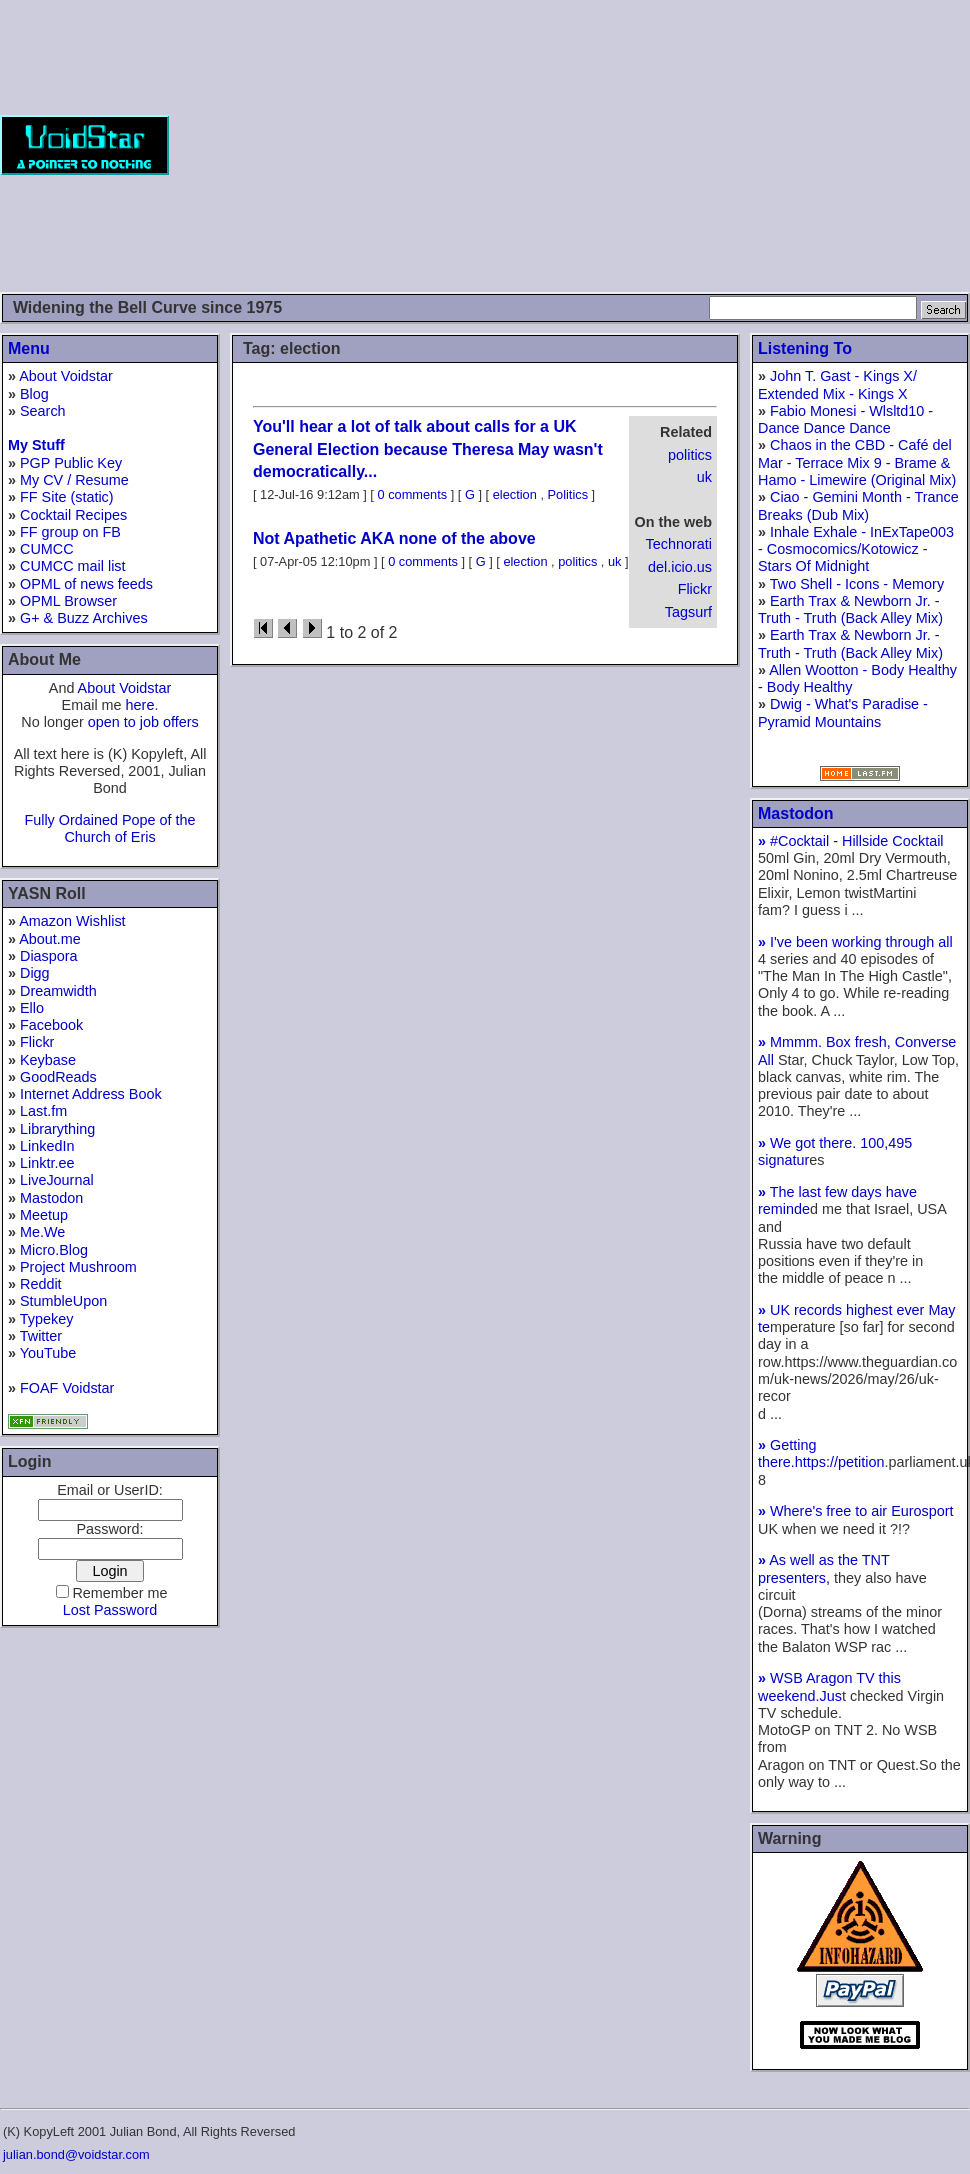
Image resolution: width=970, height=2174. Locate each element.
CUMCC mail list (73, 566)
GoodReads (58, 1077)
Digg (35, 973)
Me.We (42, 1232)
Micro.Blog (54, 1250)
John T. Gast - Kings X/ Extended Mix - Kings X (837, 384)
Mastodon (51, 1198)
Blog (34, 394)
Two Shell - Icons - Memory (857, 584)
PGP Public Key (71, 463)
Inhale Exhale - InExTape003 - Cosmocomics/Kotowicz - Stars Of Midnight (856, 549)
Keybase (48, 1060)
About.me (50, 939)
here (140, 705)
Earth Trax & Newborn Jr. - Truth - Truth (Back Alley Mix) (850, 609)
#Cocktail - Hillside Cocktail (851, 841)
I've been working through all (855, 942)
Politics (568, 494)
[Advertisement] (622, 145)
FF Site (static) (67, 497)
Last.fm (43, 1111)
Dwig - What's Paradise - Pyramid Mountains (843, 712)
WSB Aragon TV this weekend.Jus (829, 1686)
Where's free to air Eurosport (856, 1511)
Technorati (679, 544)
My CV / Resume (74, 480)
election (515, 494)
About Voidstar (66, 376)
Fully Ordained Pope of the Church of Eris (109, 828)
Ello (32, 1008)
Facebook (51, 1025)
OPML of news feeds (86, 584)
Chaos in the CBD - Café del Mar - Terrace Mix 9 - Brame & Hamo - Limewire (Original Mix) (857, 462)
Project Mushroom (78, 1267)
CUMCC (47, 549)
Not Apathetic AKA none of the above (394, 538)
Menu (29, 348)
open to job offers (143, 722)
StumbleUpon (63, 1301)
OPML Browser (68, 601)
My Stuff (36, 445)
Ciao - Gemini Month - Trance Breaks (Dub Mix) (858, 505)
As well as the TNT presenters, (823, 1568)
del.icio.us (680, 567)
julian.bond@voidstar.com (76, 2154)
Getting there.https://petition (821, 1453)
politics (690, 455)
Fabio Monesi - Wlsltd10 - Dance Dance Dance (845, 419)
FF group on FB (70, 532)
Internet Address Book (91, 1094)
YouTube (48, 1353)
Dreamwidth (58, 991)
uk (704, 477)
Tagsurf (688, 612)
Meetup (44, 1215)
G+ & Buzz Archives (84, 618)
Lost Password (110, 1610)
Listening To (805, 348)
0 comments (412, 494)
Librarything (57, 1129)
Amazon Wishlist (72, 921)
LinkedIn (47, 1146)
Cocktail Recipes (73, 515)
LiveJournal (57, 1180)
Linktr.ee (47, 1163)
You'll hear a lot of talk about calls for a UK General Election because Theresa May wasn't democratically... (428, 449)
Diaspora (49, 956)
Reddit (41, 1284)
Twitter (41, 1336)
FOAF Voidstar (67, 1388)
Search (43, 411)
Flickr (37, 1042)
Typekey (47, 1319)
